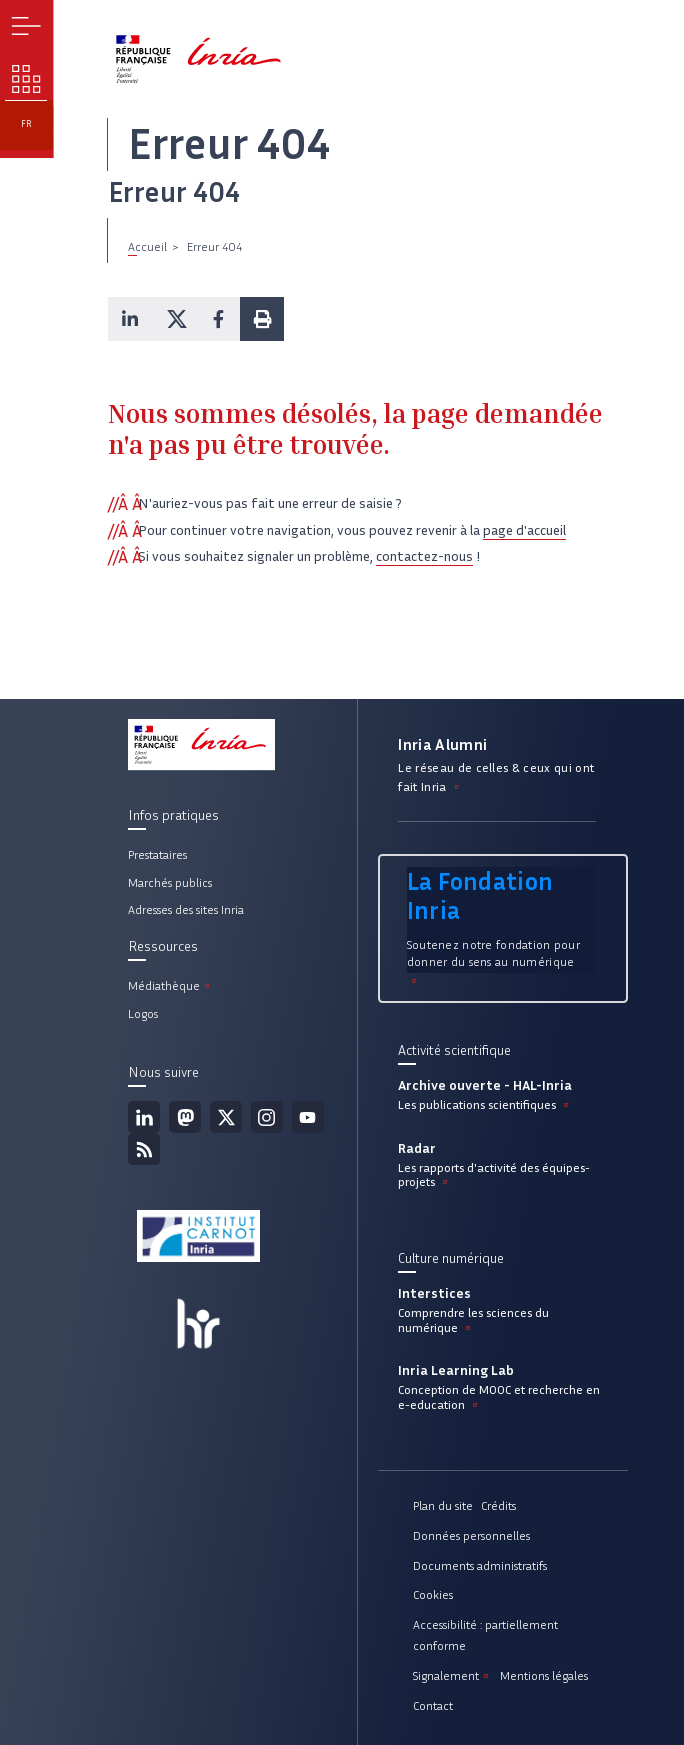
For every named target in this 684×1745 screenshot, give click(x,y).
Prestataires (157, 854)
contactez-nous (424, 556)
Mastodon (185, 1117)
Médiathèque (170, 985)
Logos (143, 1013)
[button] (130, 319)
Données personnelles (471, 1535)
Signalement (452, 1675)
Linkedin (144, 1117)
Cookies (433, 1594)
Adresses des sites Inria (186, 909)
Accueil (147, 246)
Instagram (267, 1117)
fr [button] (26, 124)
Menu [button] (26, 26)
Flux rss (144, 1149)
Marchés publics (170, 882)
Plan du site (443, 1505)
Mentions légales (544, 1675)
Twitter (226, 1117)
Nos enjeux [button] (26, 79)
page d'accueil (524, 530)
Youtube (308, 1117)
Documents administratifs (480, 1565)
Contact (433, 1705)
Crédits (498, 1505)
